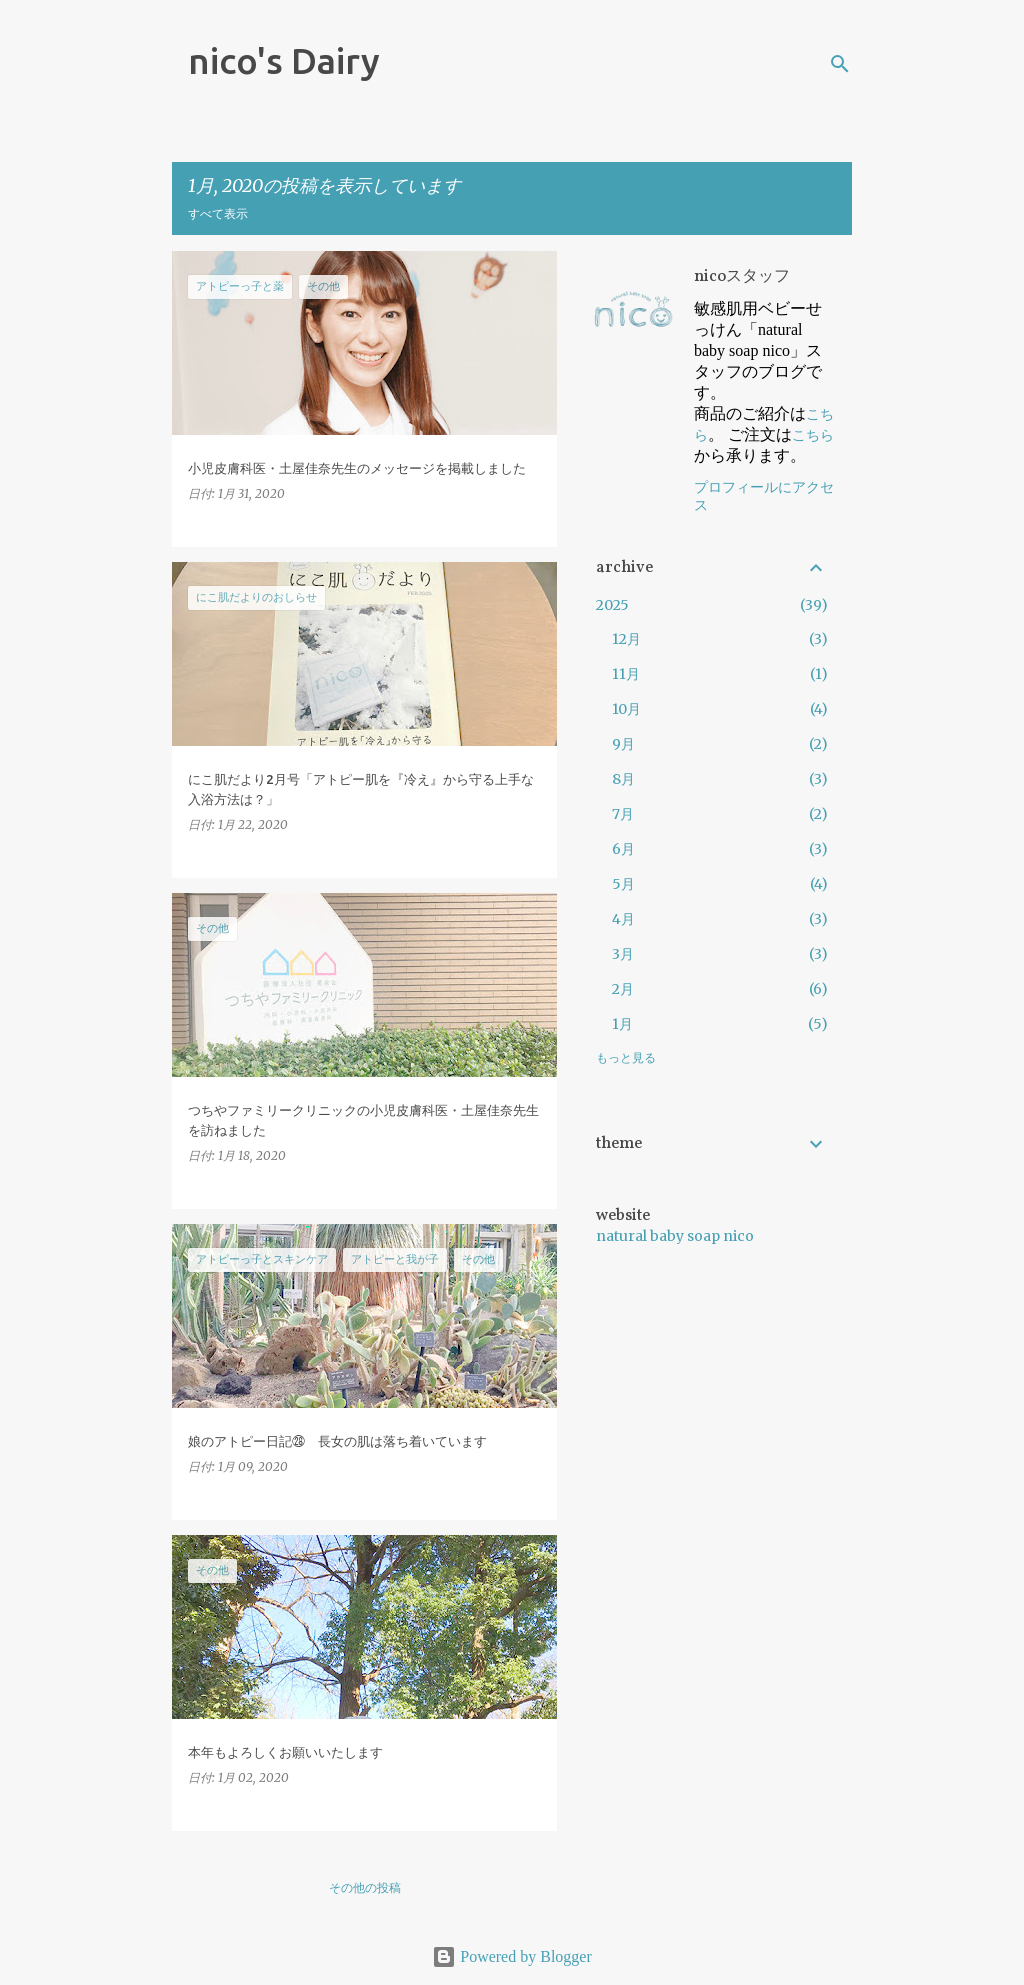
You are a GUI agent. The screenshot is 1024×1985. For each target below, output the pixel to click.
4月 (623, 919)
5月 (623, 884)
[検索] (840, 64)
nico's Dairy (284, 60)
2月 (623, 989)
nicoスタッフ (742, 277)
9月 (623, 744)
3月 (623, 954)
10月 (626, 709)
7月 (623, 814)
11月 (626, 674)
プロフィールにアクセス (764, 496)
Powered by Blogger (512, 1956)
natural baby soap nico (675, 1236)
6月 (623, 849)
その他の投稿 (365, 1887)
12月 (626, 639)
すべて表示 (218, 213)
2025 (612, 605)
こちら (813, 435)
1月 (622, 1024)
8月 (623, 779)
